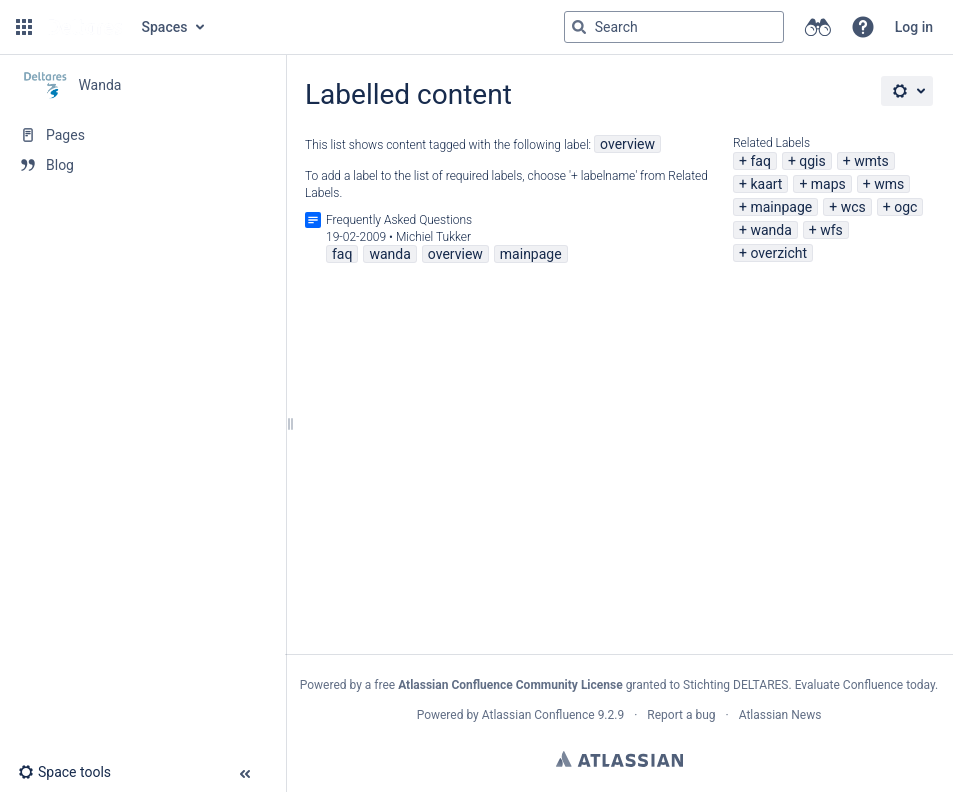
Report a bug (681, 715)
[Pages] (142, 135)
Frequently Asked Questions (399, 220)
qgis (812, 161)
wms (889, 184)
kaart (766, 184)
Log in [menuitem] (914, 27)
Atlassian (619, 759)
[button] (24, 27)
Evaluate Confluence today (865, 685)
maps (828, 184)
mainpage (781, 207)
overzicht (778, 253)
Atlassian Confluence (538, 715)
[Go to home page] (85, 27)
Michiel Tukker (433, 237)
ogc (905, 207)
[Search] (579, 27)
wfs (831, 230)
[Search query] (674, 27)
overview (627, 144)
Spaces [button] (165, 27)
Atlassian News (780, 715)
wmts (871, 161)
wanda (770, 230)
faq (760, 161)
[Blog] (142, 165)
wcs (853, 207)
